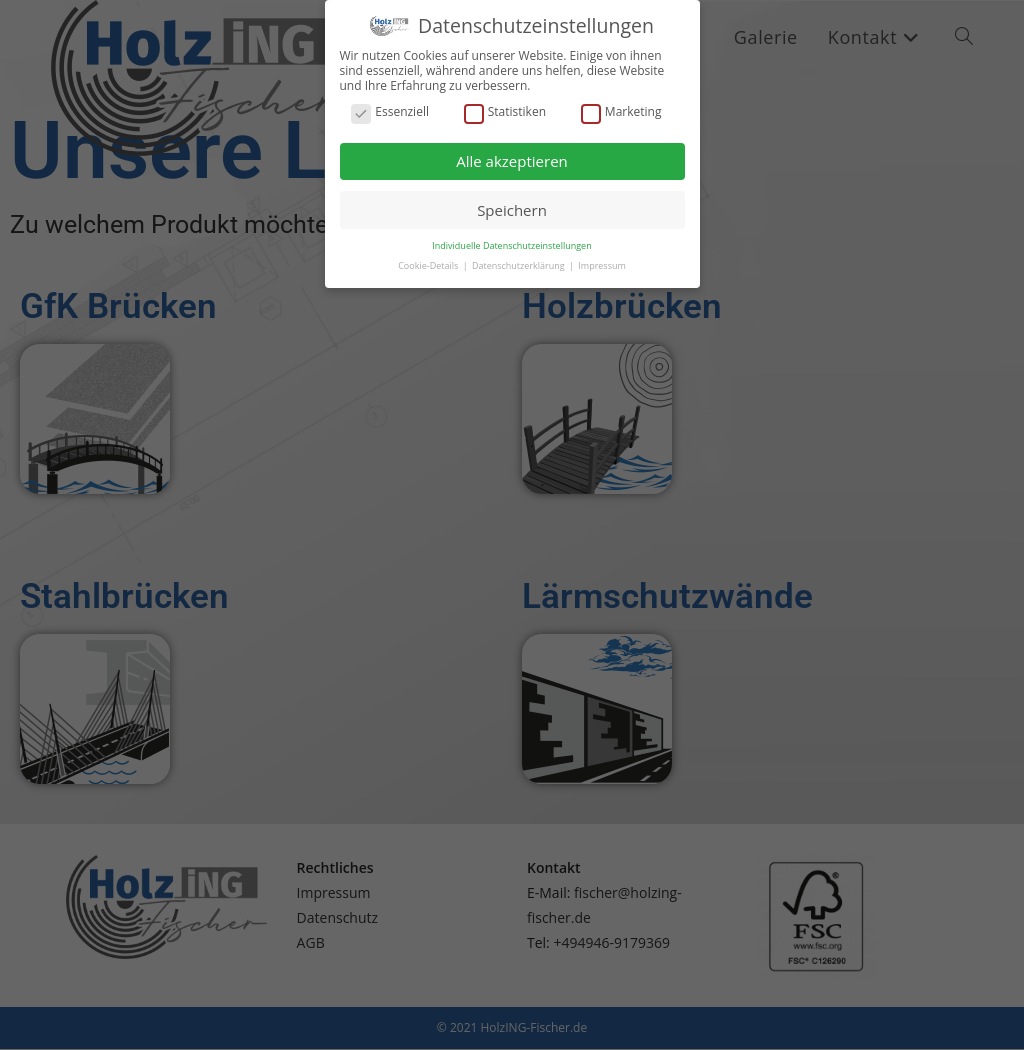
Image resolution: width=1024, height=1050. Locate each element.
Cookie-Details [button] (429, 252)
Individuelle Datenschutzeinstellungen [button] (511, 232)
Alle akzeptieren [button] (512, 148)
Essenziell (390, 99)
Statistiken (505, 99)
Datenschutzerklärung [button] (519, 252)
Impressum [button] (602, 252)
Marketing (621, 99)
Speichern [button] (512, 197)
